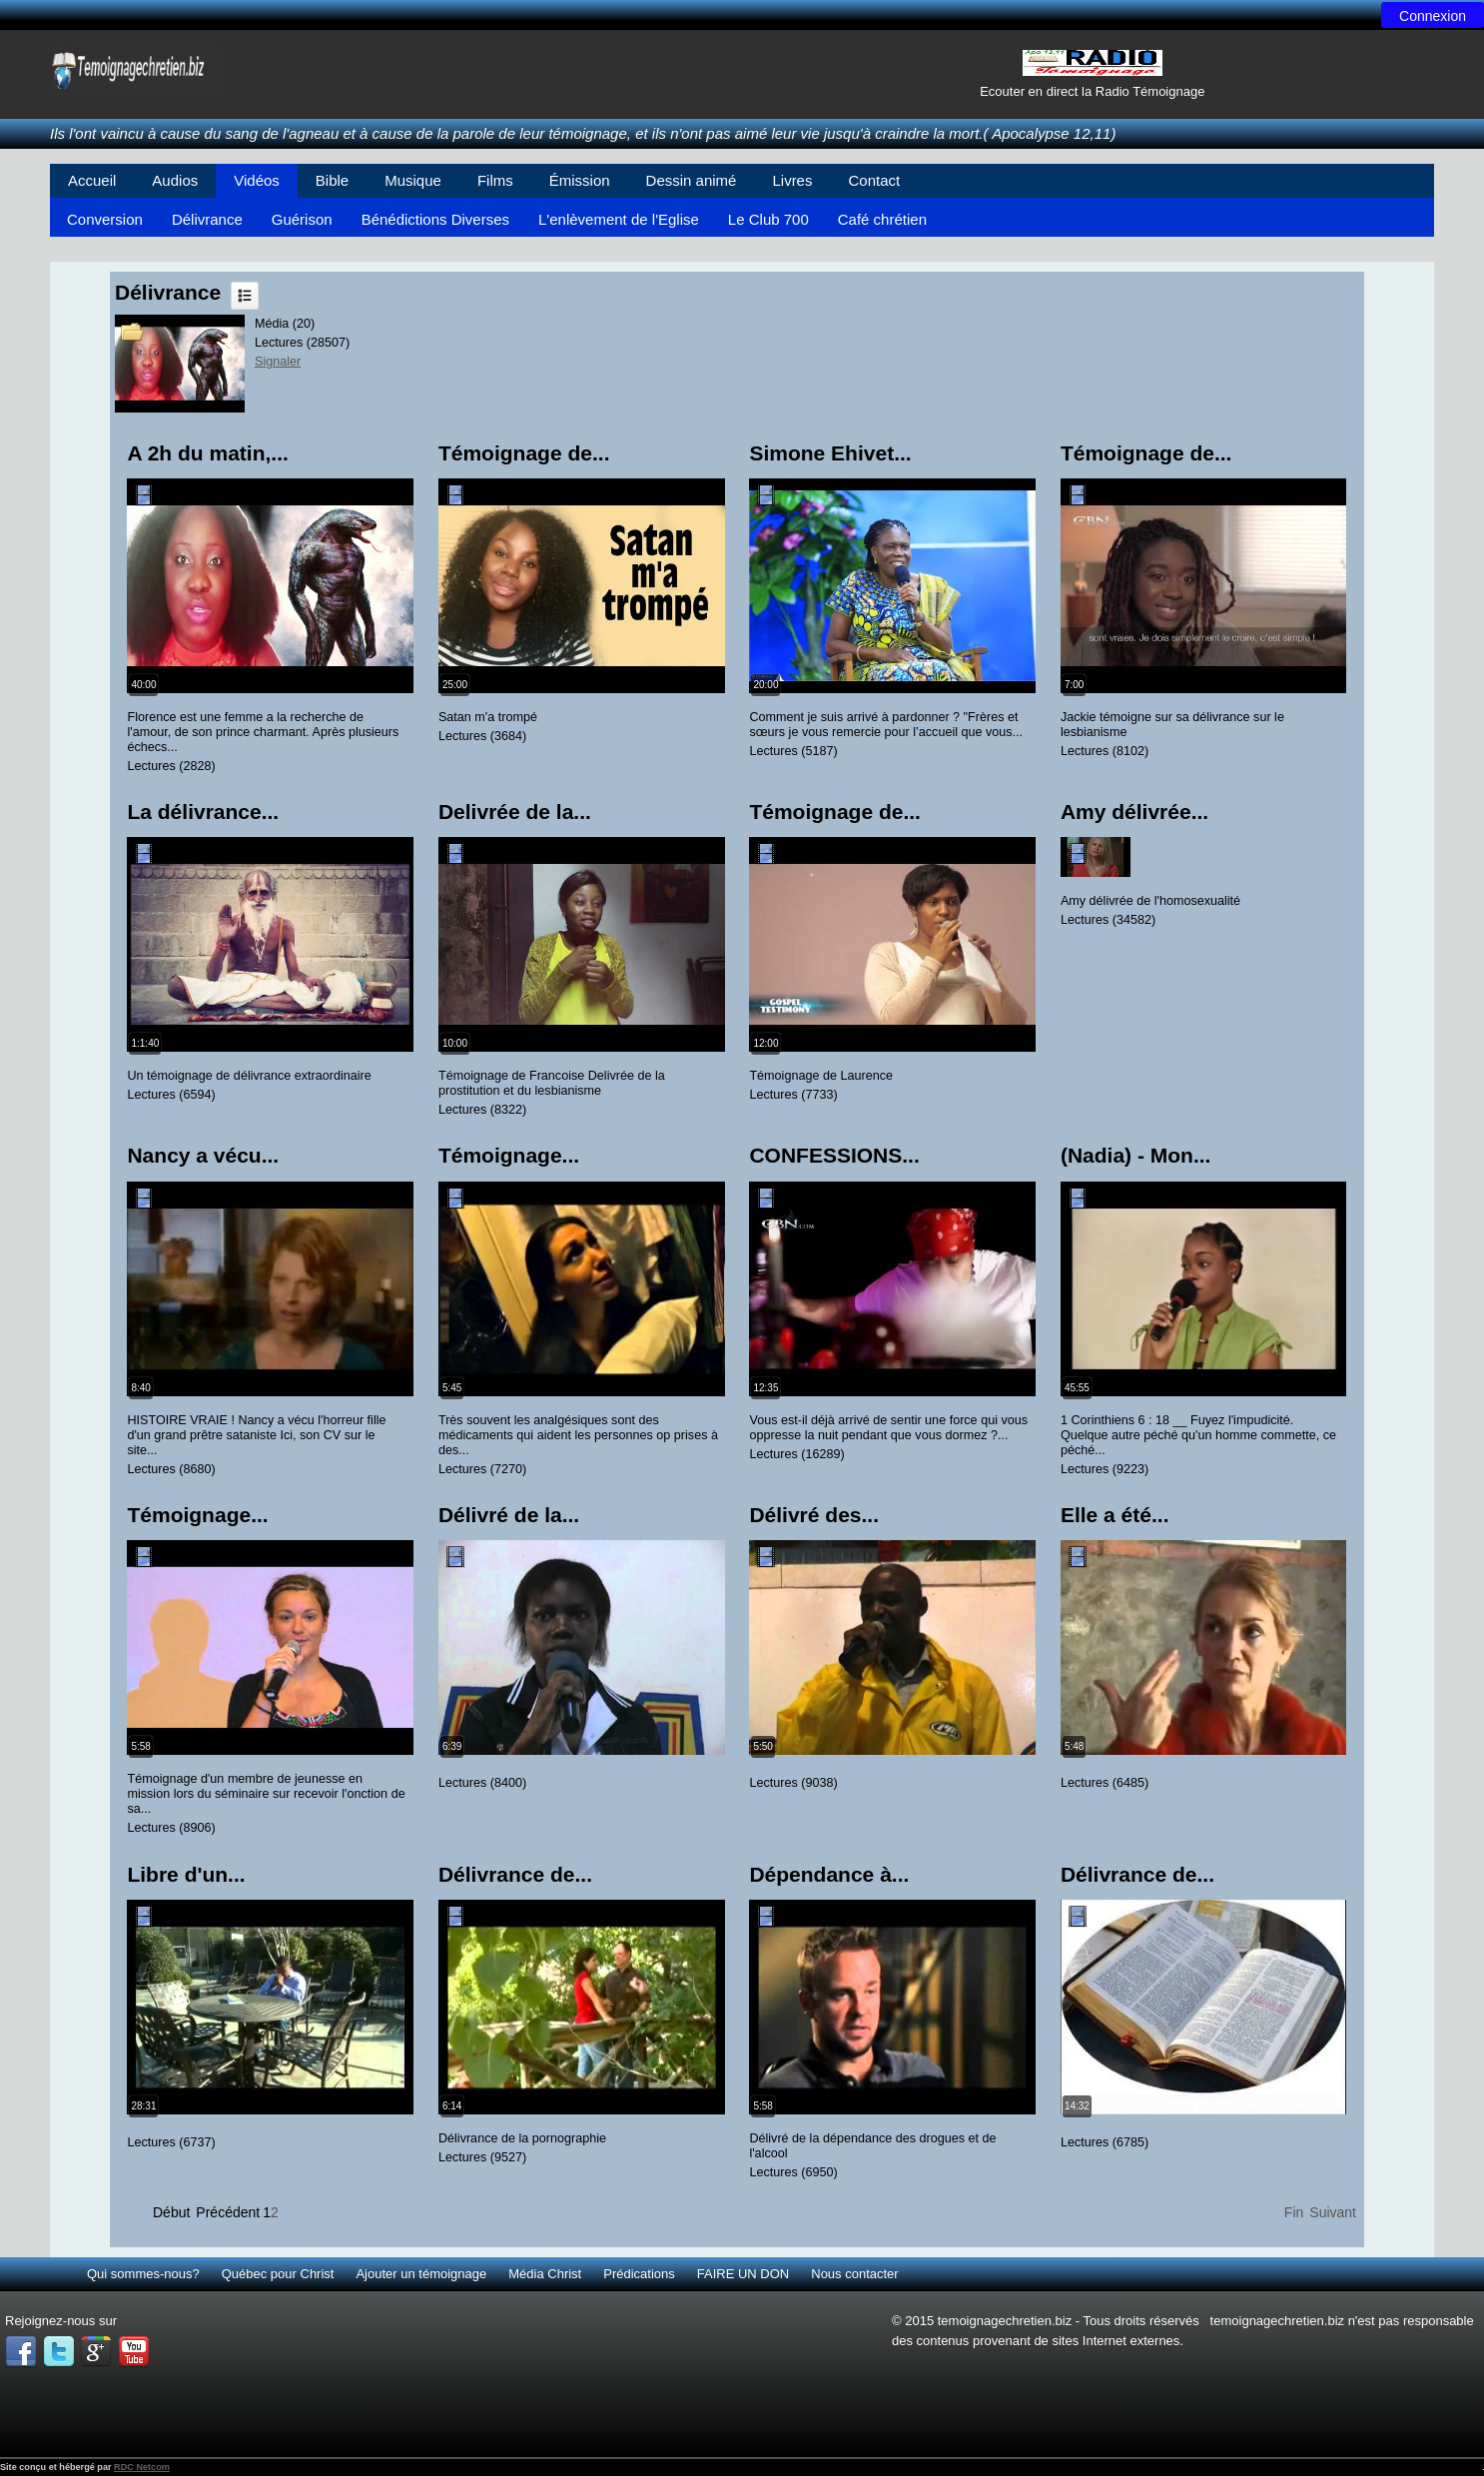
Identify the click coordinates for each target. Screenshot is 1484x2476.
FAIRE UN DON (743, 2273)
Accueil (92, 180)
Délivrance (207, 219)
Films (495, 180)
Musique (412, 180)
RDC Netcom (142, 2467)
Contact (874, 180)
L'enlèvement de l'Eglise (618, 219)
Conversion (105, 219)
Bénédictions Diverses (435, 219)
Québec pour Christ (278, 2273)
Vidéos (257, 180)
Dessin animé (691, 180)
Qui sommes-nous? (143, 2273)
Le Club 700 (768, 219)
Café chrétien (882, 219)
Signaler (278, 362)
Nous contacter (854, 2273)
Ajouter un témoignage (421, 2273)
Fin (1293, 2212)
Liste (245, 296)
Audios (175, 180)
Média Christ (544, 2273)
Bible (332, 180)
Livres (792, 180)
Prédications (639, 2273)
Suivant (1332, 2212)
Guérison (302, 219)
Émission (579, 180)
